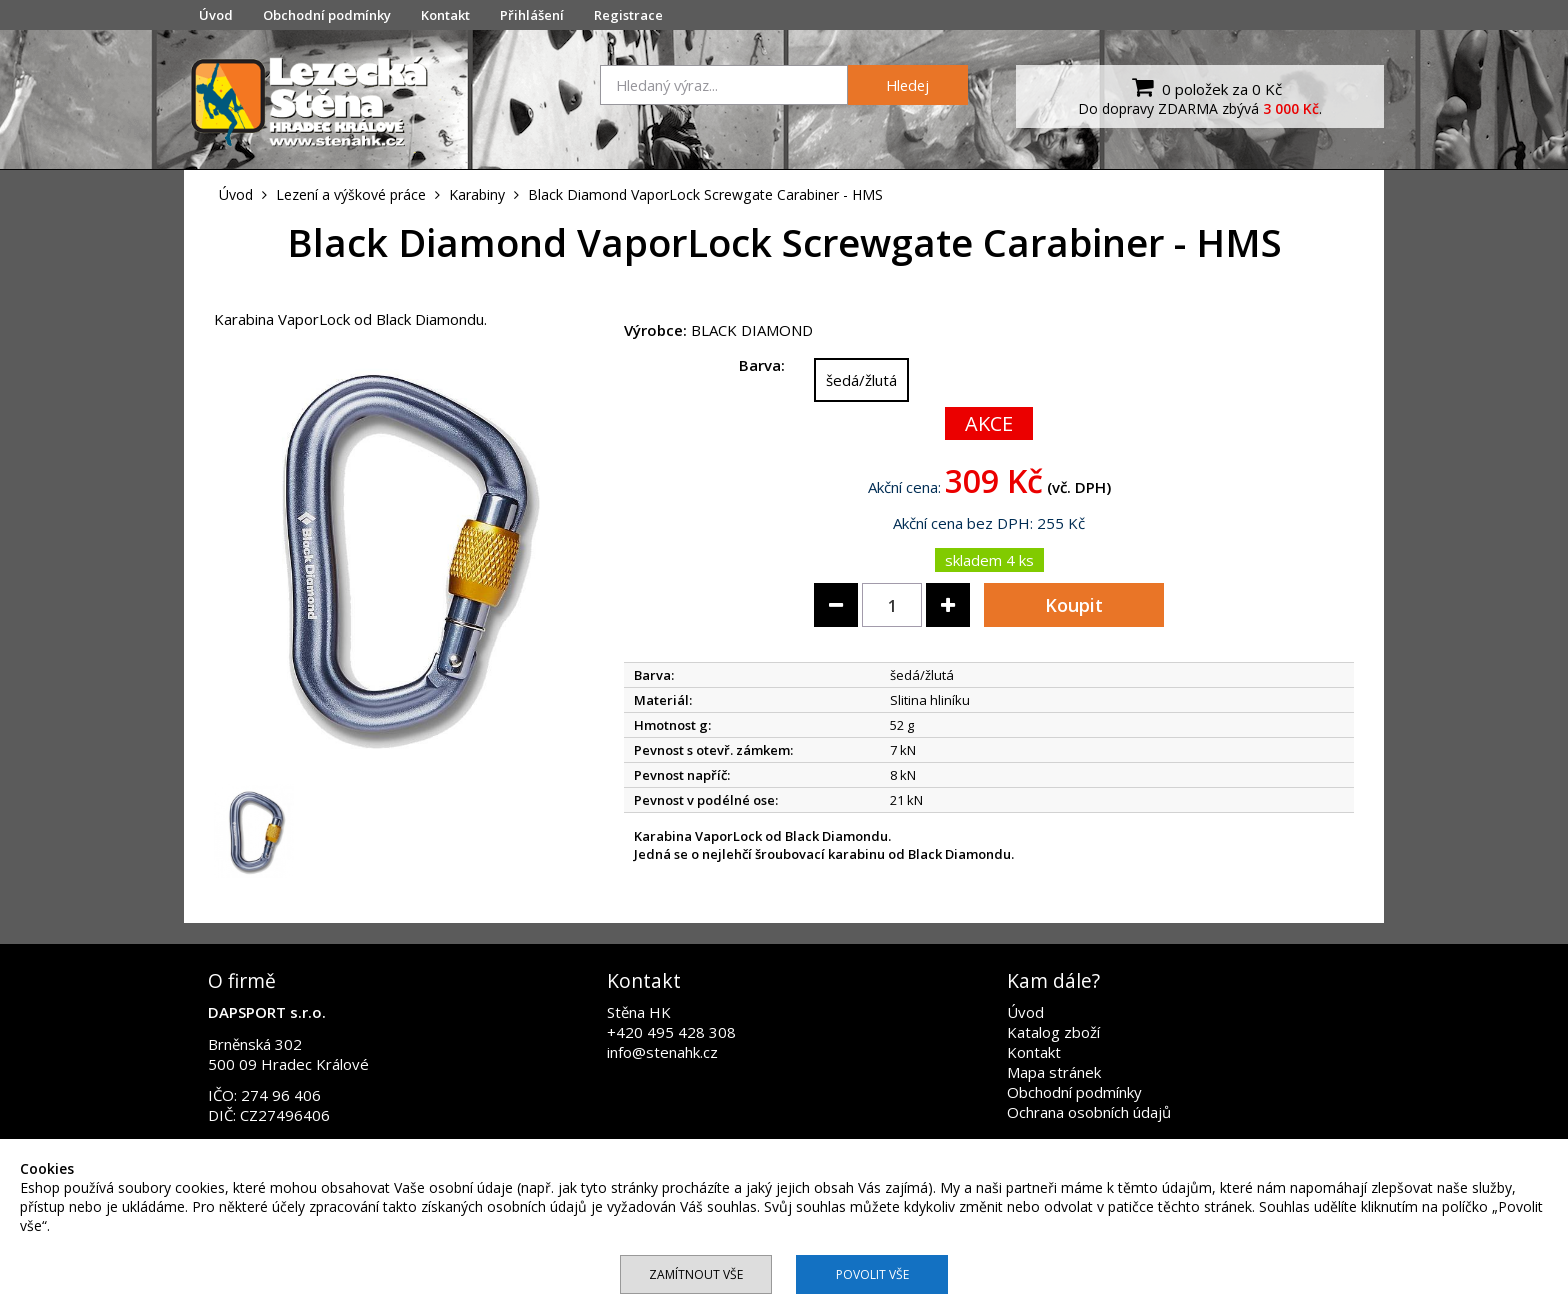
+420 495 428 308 (671, 1032)
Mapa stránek (1054, 1072)
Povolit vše (872, 1274)
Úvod (216, 15)
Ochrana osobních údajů (1089, 1112)
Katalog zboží (1053, 1032)
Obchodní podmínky (327, 15)
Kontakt (445, 15)
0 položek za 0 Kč (1204, 87)
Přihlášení (532, 15)
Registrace (628, 15)
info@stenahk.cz (662, 1052)
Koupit (1074, 605)
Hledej (907, 85)
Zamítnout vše (696, 1274)
